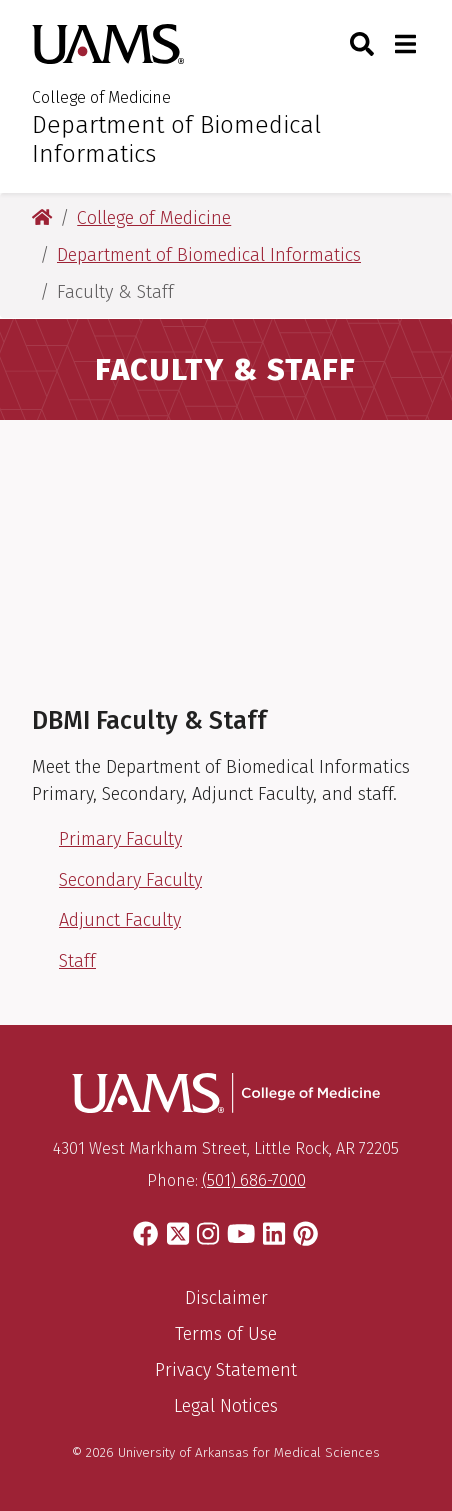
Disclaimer (226, 1298)
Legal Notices (226, 1406)
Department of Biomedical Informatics (176, 139)
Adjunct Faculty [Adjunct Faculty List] (120, 920)
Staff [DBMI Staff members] (77, 961)
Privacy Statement (226, 1370)
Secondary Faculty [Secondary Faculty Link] (130, 880)
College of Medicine (101, 97)
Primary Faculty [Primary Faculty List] (120, 839)
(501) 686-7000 (254, 1180)
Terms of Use (226, 1334)
